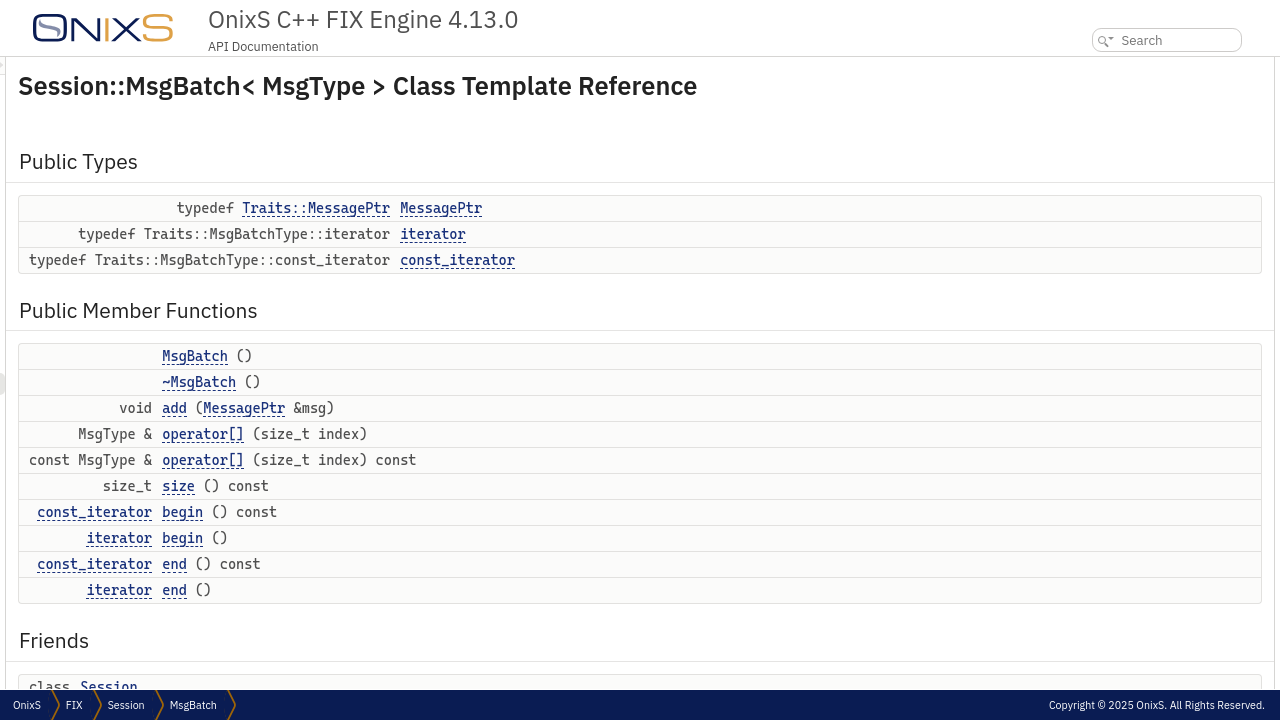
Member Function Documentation (1147, 617)
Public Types (1093, 67)
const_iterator (707, 260)
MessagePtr (691, 208)
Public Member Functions (1128, 155)
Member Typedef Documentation (1145, 463)
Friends (1078, 397)
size (428, 486)
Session (358, 687)
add (424, 408)
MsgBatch (445, 356)
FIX (74, 705)
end (424, 564)
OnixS (27, 705)
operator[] (453, 434)
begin (432, 512)
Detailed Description (1111, 441)
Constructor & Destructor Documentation (1167, 551)
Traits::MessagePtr (566, 208)
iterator (683, 234)
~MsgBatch (449, 382)
